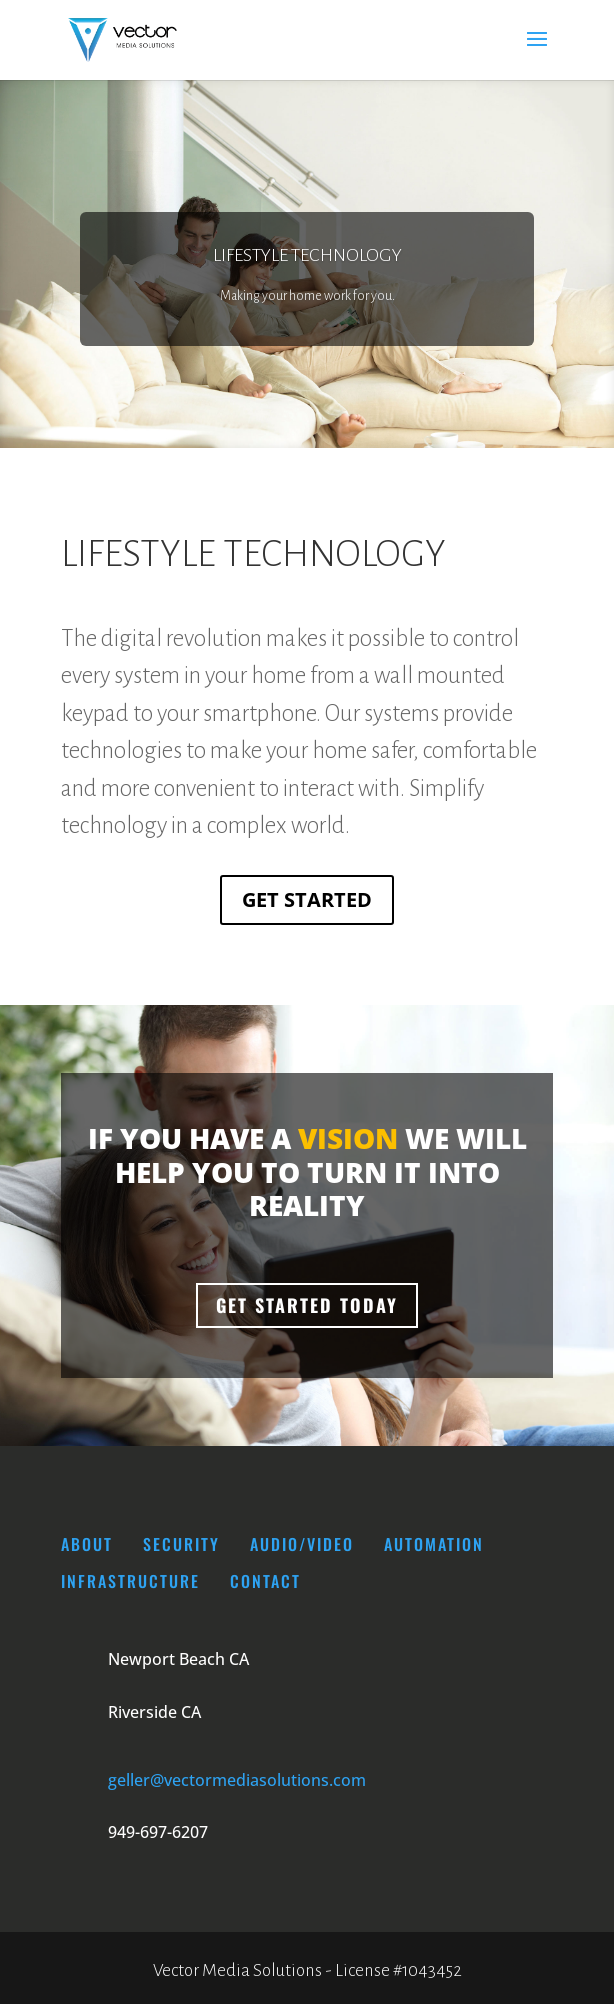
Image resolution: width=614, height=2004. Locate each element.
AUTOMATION (434, 1544)
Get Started (307, 899)
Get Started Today (307, 1305)
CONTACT (265, 1581)
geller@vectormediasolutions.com (237, 1780)
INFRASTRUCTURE (130, 1581)
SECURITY (184, 1544)
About (87, 1544)
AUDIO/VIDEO (302, 1544)
